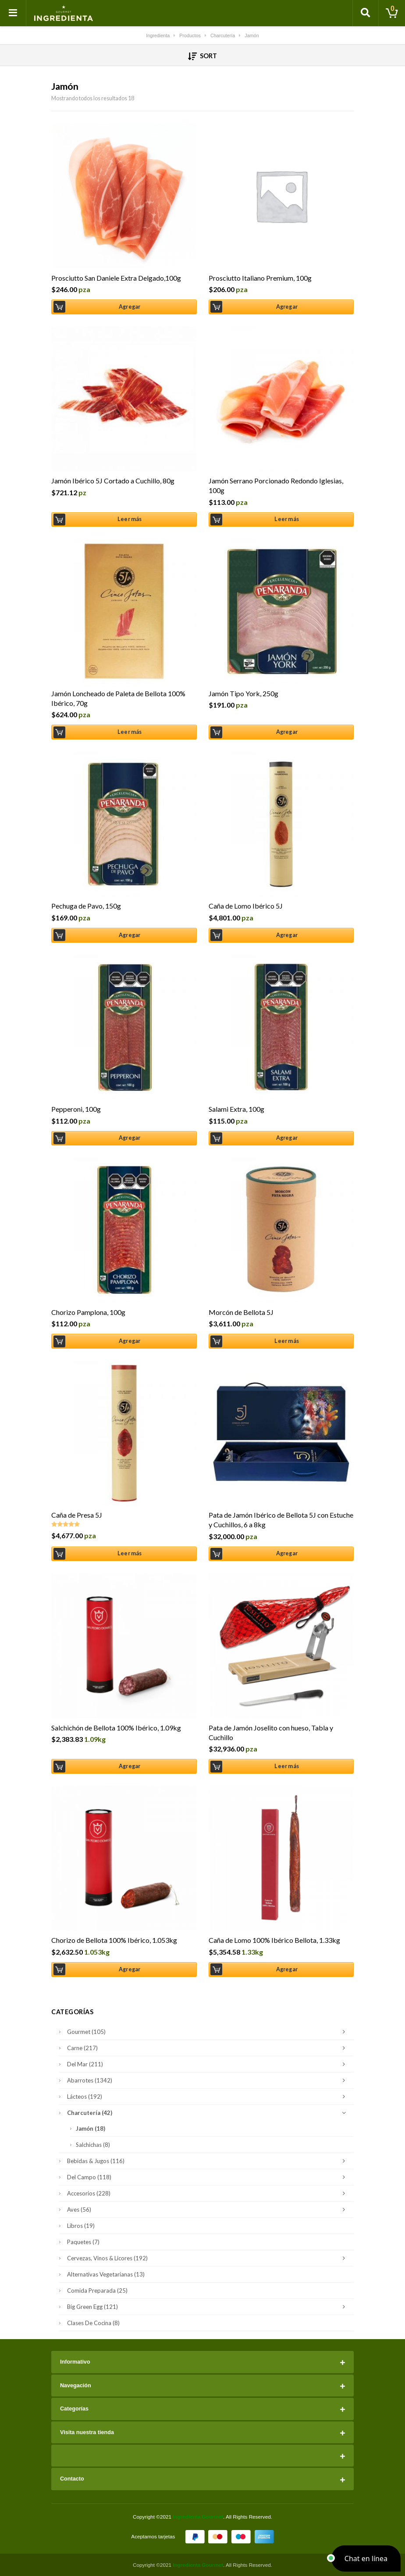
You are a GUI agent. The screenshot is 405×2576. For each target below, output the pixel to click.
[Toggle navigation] (13, 13)
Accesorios (208, 2193)
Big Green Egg (208, 2306)
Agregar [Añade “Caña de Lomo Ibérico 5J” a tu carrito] (287, 935)
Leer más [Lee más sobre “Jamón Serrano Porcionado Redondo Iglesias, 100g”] (286, 519)
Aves (208, 2209)
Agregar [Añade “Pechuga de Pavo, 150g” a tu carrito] (129, 935)
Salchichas (93, 2144)
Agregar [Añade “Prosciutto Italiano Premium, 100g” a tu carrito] (287, 306)
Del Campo (208, 2177)
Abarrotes (208, 2080)
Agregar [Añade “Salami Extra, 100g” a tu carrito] (287, 1138)
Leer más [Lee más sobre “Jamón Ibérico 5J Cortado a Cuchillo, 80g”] (129, 519)
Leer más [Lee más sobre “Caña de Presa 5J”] (129, 1553)
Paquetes (83, 2241)
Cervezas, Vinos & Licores (208, 2258)
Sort (202, 56)
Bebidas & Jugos (208, 2160)
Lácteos (208, 2096)
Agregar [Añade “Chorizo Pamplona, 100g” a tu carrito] (129, 1341)
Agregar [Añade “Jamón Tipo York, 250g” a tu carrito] (287, 732)
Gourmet (208, 2031)
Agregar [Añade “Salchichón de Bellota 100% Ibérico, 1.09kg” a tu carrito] (129, 1766)
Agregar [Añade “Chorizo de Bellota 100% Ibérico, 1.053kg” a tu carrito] (129, 1969)
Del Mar (208, 2064)
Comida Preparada (97, 2290)
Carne (208, 2047)
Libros (81, 2225)
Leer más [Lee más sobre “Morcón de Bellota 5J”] (286, 1341)
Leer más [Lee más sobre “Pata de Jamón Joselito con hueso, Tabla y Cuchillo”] (286, 1766)
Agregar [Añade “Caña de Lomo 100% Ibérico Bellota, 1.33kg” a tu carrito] (287, 1969)
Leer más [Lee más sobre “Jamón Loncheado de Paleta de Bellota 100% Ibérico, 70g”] (129, 732)
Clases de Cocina (93, 2322)
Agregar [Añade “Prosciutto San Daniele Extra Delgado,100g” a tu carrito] (129, 306)
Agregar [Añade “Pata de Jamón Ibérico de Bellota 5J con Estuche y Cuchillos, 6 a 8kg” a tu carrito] (287, 1553)
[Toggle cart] (392, 13)
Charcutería (208, 2112)
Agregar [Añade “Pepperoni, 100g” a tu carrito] (129, 1138)
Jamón (90, 2128)
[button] (366, 2558)
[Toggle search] (365, 13)
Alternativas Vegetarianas (106, 2274)
